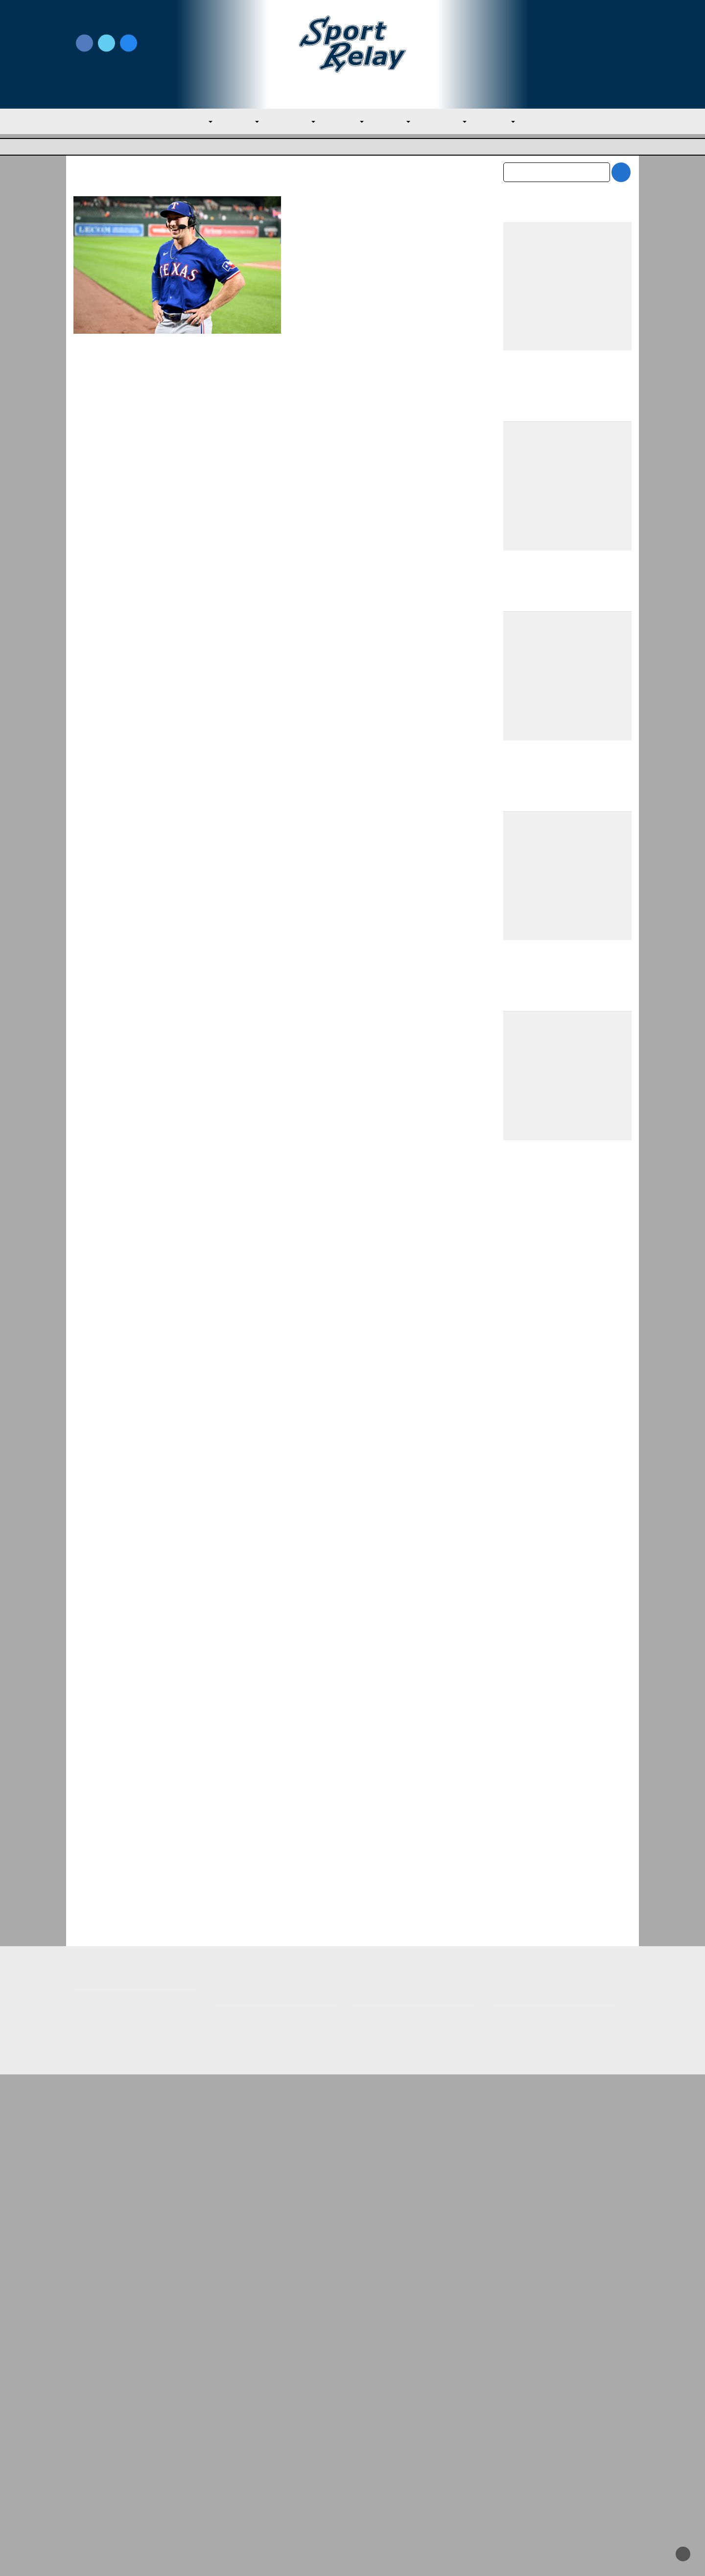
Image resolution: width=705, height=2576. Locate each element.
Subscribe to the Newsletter (542, 2440)
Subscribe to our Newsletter (567, 54)
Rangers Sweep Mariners (547, 1882)
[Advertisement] (567, 1170)
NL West (509, 122)
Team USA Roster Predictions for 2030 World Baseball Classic (566, 1474)
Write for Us (567, 44)
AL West (346, 122)
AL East (233, 122)
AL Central (289, 122)
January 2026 (526, 2164)
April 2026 (521, 2102)
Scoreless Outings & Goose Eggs (549, 2455)
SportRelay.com (377, 2556)
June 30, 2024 (372, 235)
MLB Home (93, 2440)
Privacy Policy (237, 2455)
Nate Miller (327, 235)
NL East (397, 122)
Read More (315, 342)
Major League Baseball (106, 147)
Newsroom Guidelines (252, 2440)
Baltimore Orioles (321, 248)
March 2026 (523, 2122)
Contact (87, 2482)
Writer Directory (381, 2455)
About (84, 2461)
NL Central (452, 122)
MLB (189, 122)
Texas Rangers (377, 248)
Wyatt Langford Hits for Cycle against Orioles (372, 211)
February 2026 (528, 2143)
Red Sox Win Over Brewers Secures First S (268, 2327)
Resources (91, 2503)
